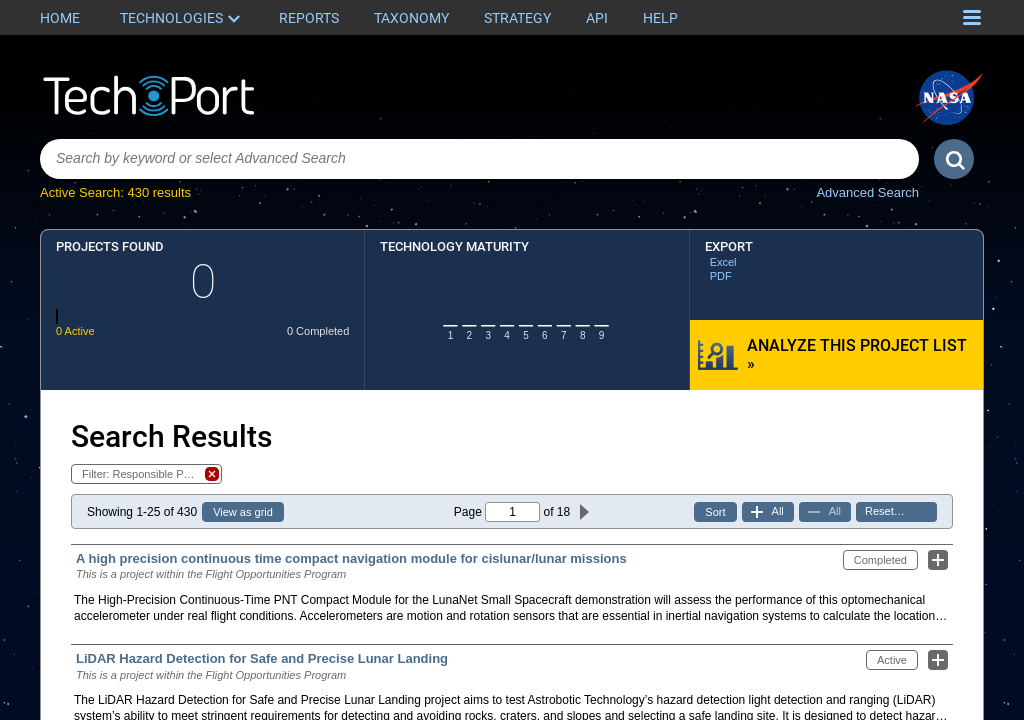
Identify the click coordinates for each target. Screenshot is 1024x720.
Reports (309, 18)
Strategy (517, 18)
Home (60, 18)
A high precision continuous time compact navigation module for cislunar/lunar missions (351, 558)
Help (660, 18)
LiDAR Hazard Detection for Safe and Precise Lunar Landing (262, 658)
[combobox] (479, 159)
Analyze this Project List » (857, 354)
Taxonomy (411, 18)
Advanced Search (867, 192)
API (597, 18)
